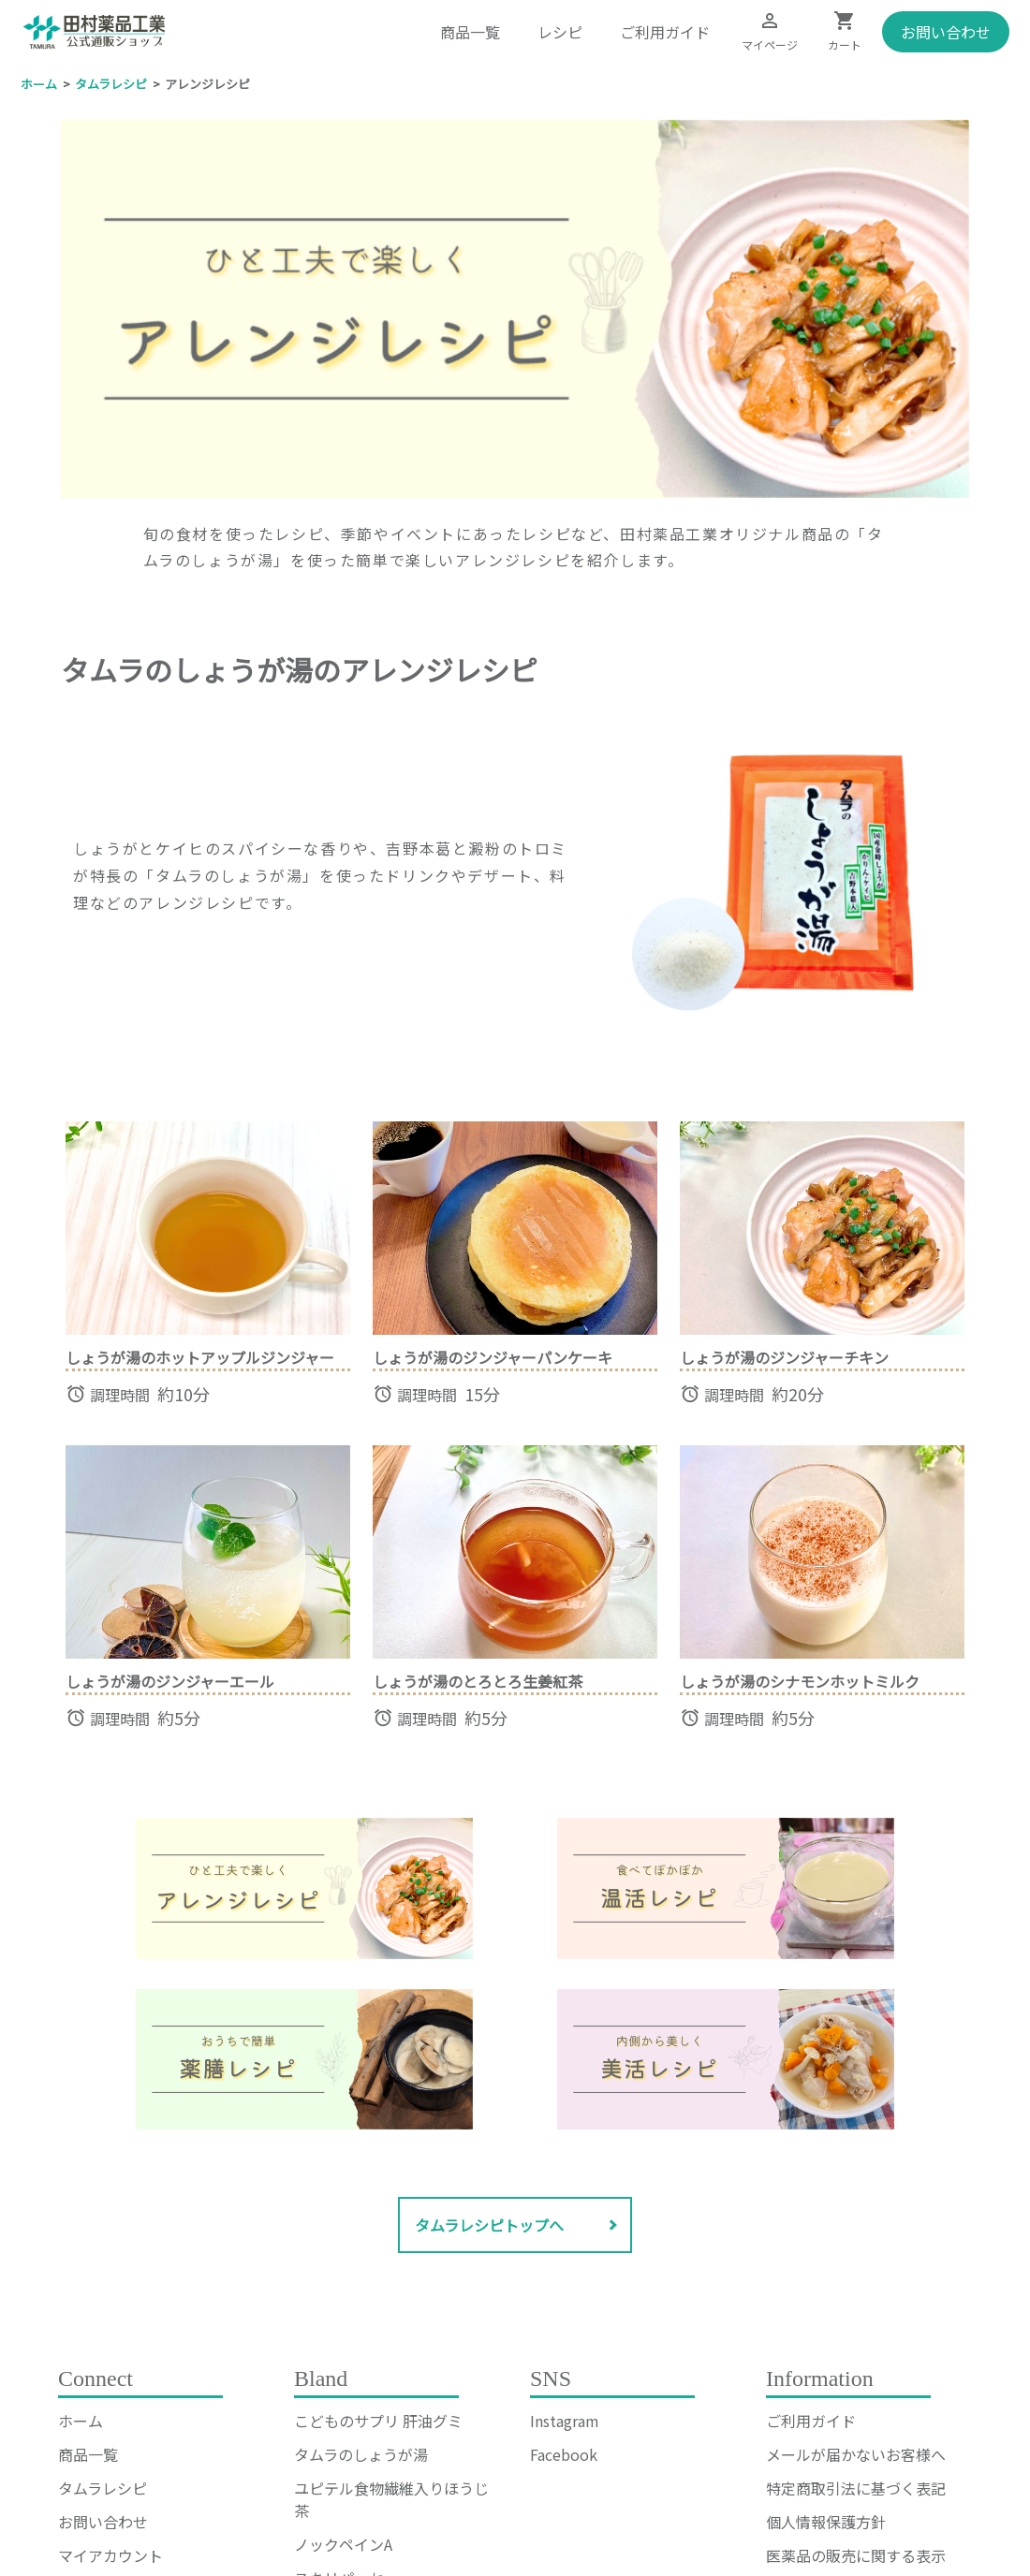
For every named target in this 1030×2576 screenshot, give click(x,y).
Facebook (563, 2310)
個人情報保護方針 (826, 2377)
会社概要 (796, 2478)
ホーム (80, 2276)
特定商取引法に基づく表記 (856, 2344)
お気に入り (95, 2478)
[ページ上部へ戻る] (305, 1744)
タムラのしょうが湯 (361, 2310)
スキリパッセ (339, 2433)
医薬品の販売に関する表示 (856, 2411)
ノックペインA (343, 2400)
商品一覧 (470, 32)
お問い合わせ (946, 32)
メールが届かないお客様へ (856, 2310)
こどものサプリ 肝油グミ (378, 2276)
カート (80, 2445)
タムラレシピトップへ (489, 2081)
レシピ (559, 32)
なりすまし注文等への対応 (856, 2445)
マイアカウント (110, 2411)
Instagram (564, 2276)
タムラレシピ (102, 2344)
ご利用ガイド (665, 32)
